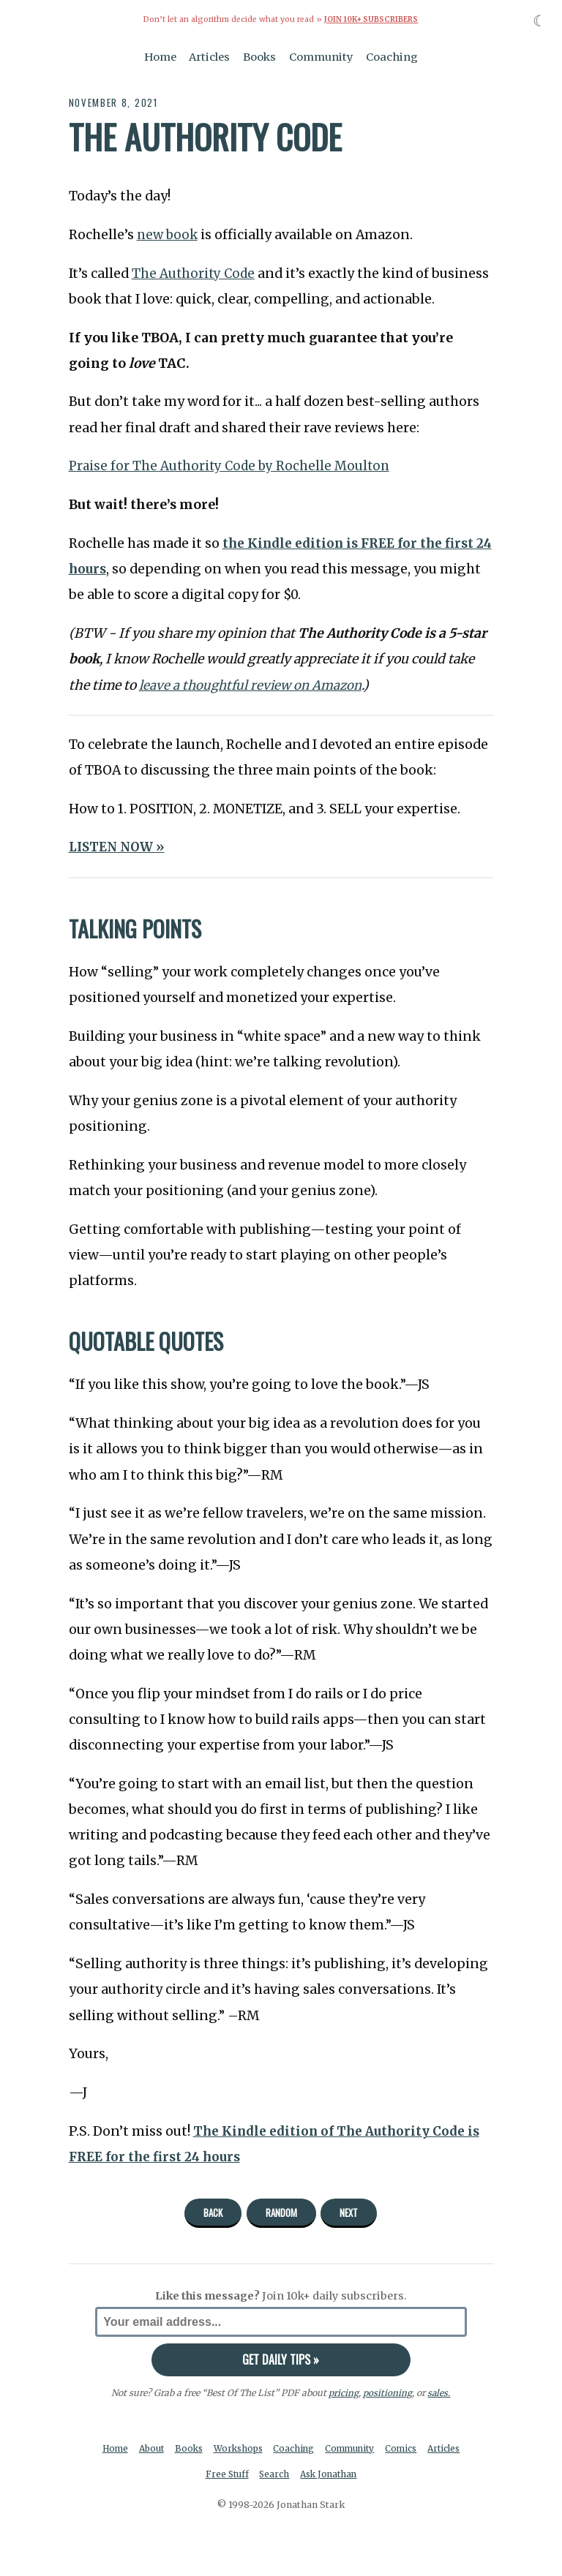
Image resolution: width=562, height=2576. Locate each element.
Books (259, 57)
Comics (429, 2448)
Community (321, 57)
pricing (344, 2392)
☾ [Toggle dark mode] (540, 20)
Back (212, 2212)
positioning (387, 2392)
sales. (439, 2392)
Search (296, 2475)
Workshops (259, 2448)
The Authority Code (195, 273)
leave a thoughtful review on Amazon (253, 685)
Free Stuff (247, 2475)
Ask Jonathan (353, 2475)
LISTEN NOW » (118, 847)
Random (281, 2212)
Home (160, 57)
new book (169, 235)
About (168, 2448)
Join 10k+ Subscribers (371, 19)
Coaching (392, 57)
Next (349, 2212)
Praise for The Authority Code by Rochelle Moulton (232, 466)
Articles (209, 57)
